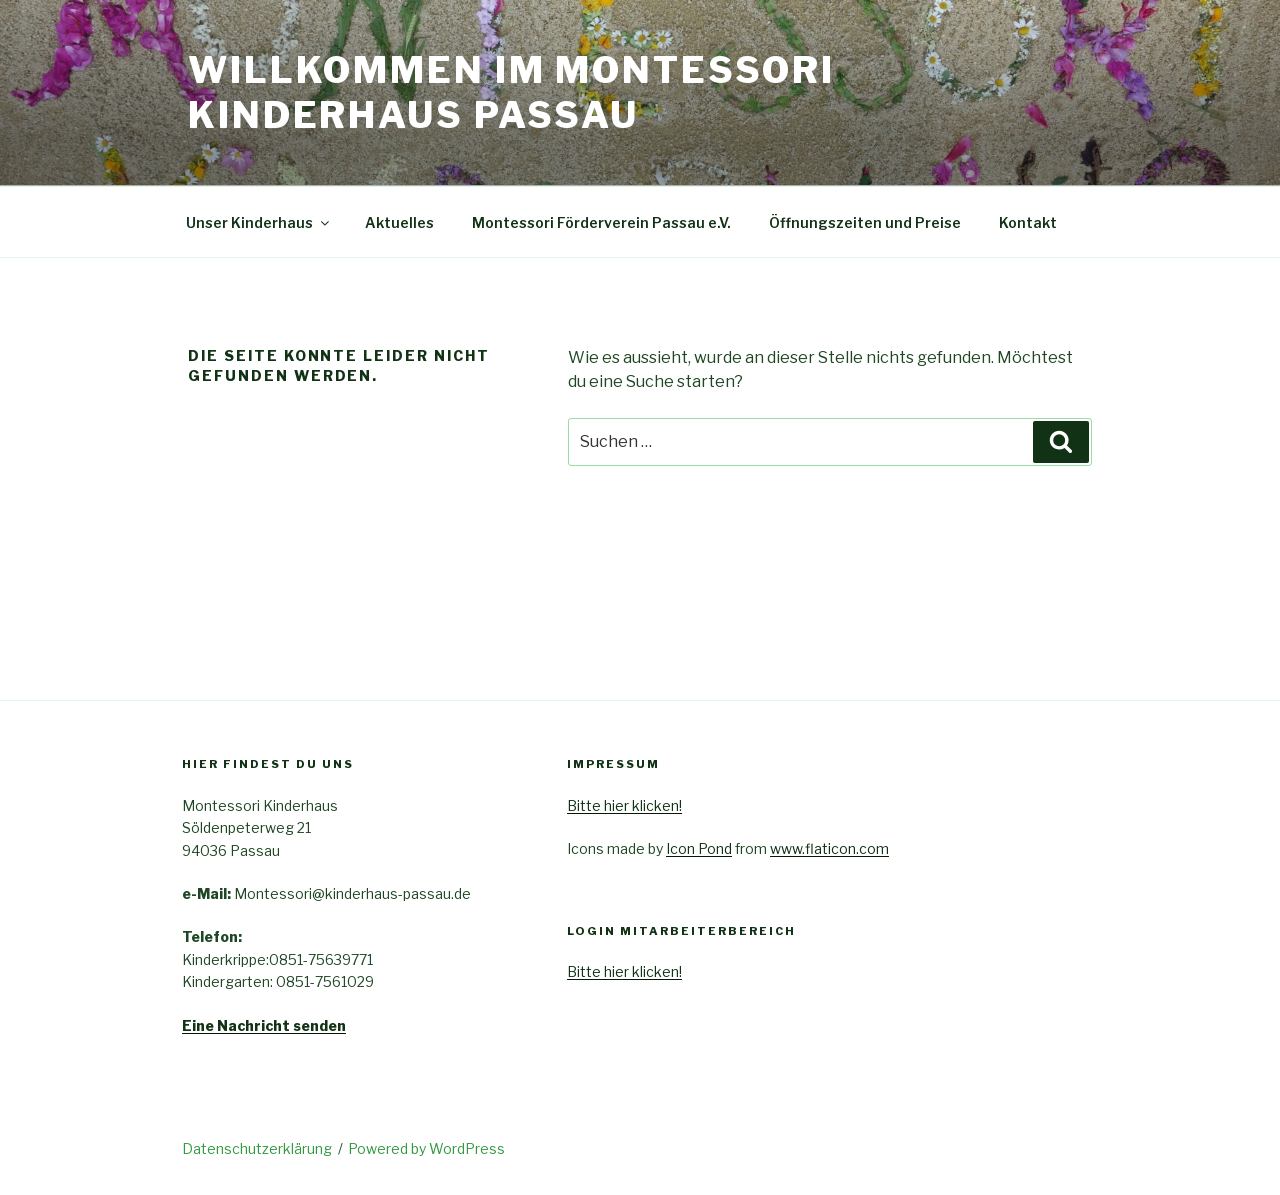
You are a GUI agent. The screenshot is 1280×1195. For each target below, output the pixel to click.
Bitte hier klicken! (624, 805)
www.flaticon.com (829, 848)
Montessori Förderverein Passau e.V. (601, 222)
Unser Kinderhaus (259, 222)
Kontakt (1028, 222)
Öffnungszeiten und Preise (865, 222)
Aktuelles (399, 222)
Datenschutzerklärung (257, 1148)
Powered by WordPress (426, 1148)
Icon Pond (699, 848)
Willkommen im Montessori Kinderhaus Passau (511, 92)
